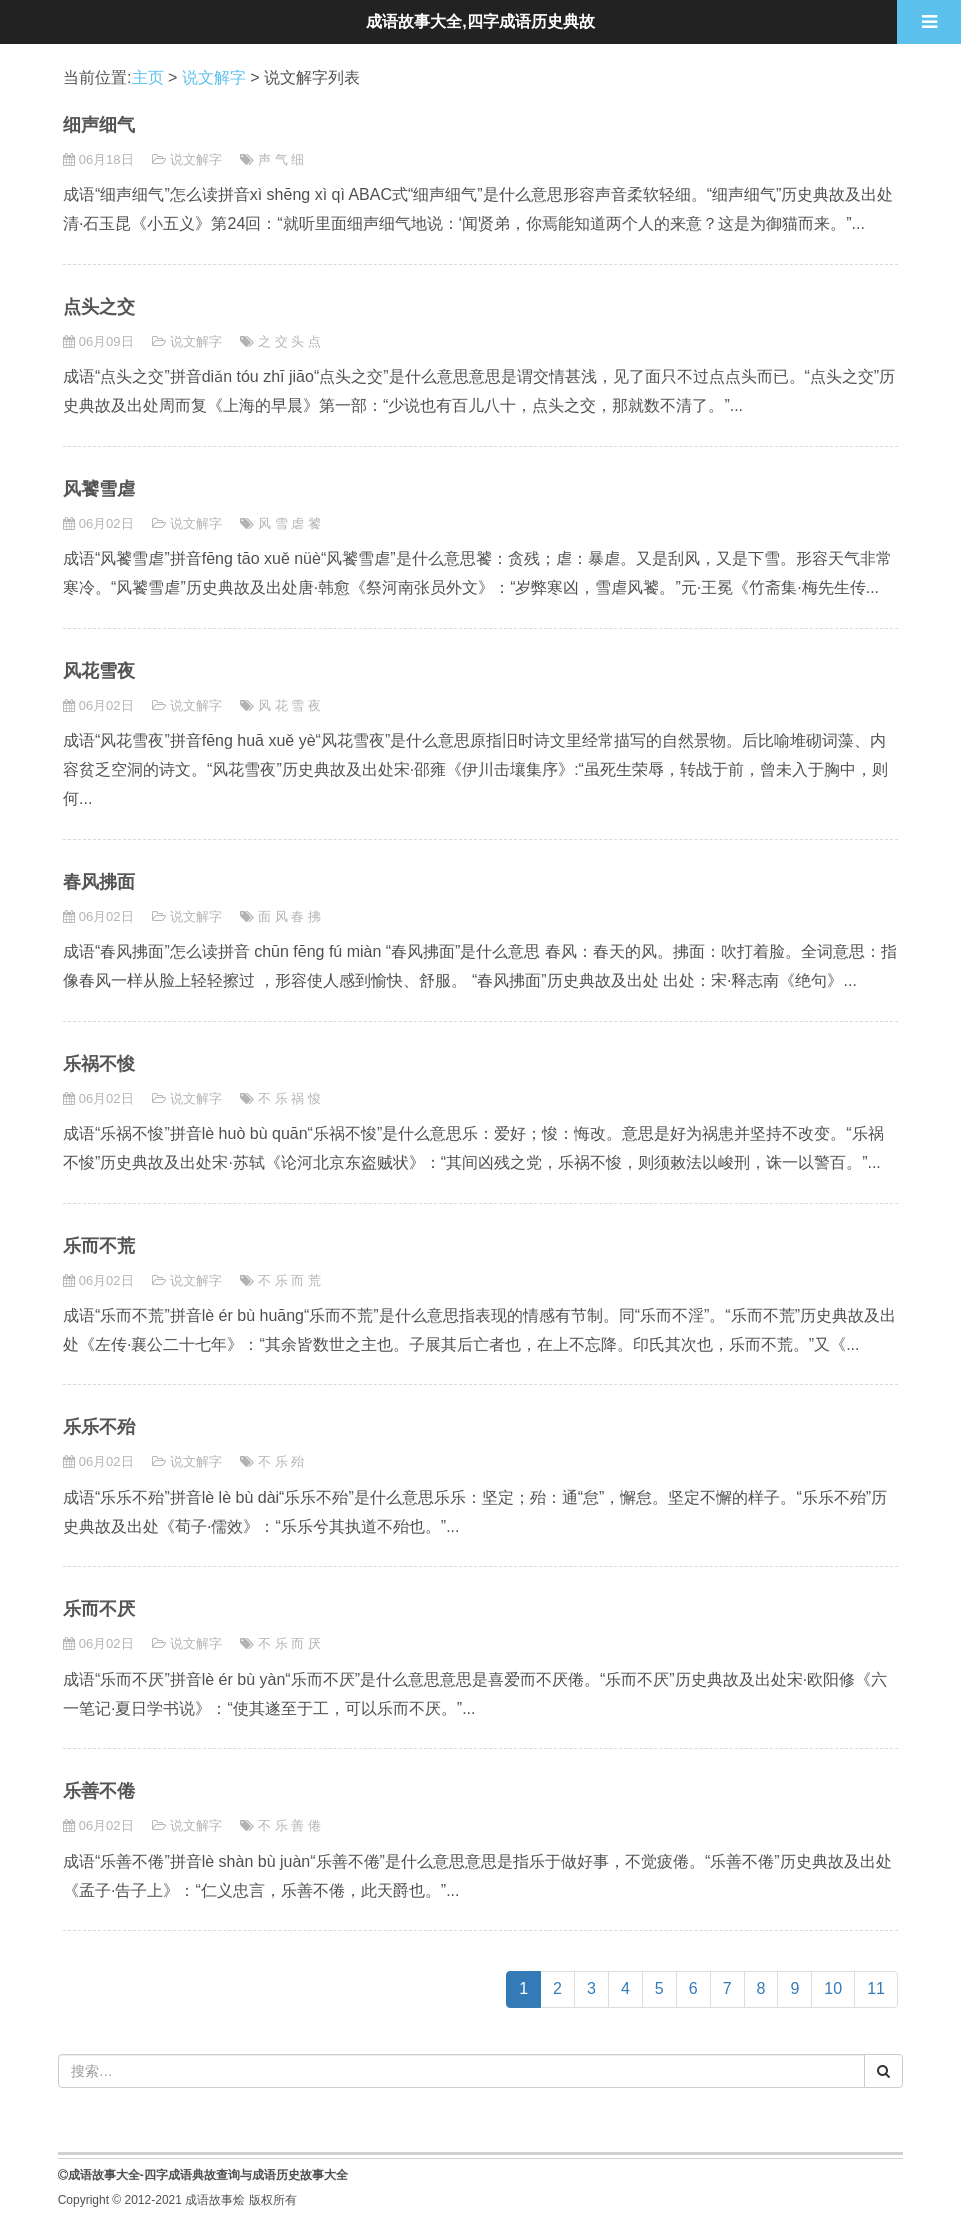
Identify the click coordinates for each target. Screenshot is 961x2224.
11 (876, 1988)
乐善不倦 (99, 1791)
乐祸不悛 (99, 1064)
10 (833, 1988)
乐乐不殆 (99, 1427)
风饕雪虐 (99, 489)
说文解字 (214, 77)
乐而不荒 (99, 1246)
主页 (148, 77)
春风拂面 (99, 882)
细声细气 (99, 125)
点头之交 (99, 307)
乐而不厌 (99, 1609)
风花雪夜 (99, 671)
